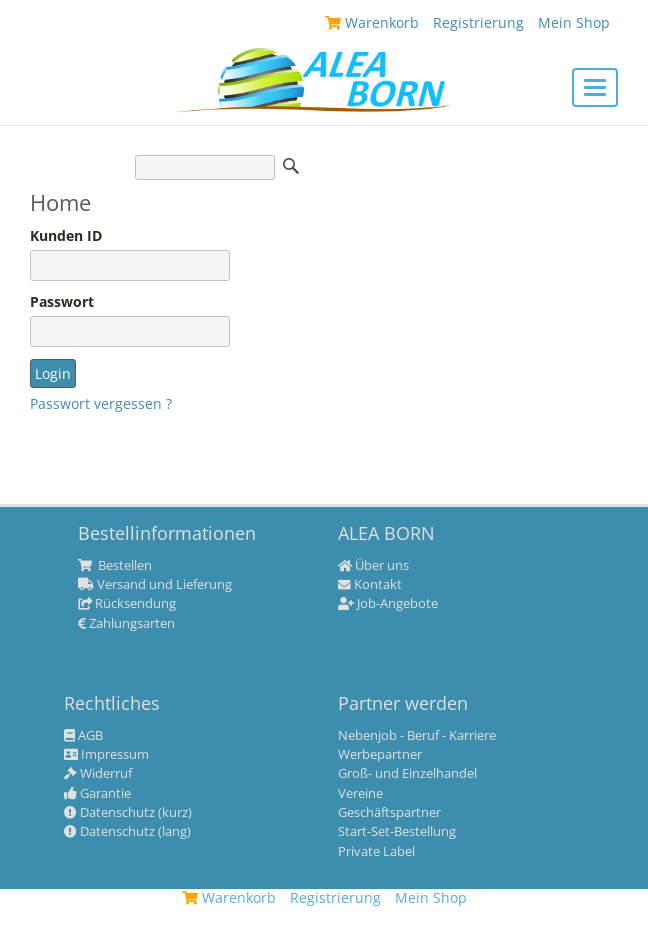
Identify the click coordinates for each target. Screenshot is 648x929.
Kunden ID (66, 236)
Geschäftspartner (389, 813)
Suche (291, 166)
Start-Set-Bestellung (397, 832)
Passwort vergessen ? (101, 403)
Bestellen (115, 566)
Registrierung (335, 897)
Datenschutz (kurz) (128, 813)
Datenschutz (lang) (127, 832)
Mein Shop (431, 897)
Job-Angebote (388, 604)
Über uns (373, 566)
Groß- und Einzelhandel (407, 774)
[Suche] (205, 167)
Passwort (62, 302)
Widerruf (98, 774)
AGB (83, 736)
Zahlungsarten (126, 624)
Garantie (97, 794)
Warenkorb (229, 897)
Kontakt (370, 585)
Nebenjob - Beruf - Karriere (417, 736)
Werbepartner (380, 755)
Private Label (376, 852)
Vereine (360, 794)
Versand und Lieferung (155, 585)
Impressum (106, 755)
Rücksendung (127, 604)
